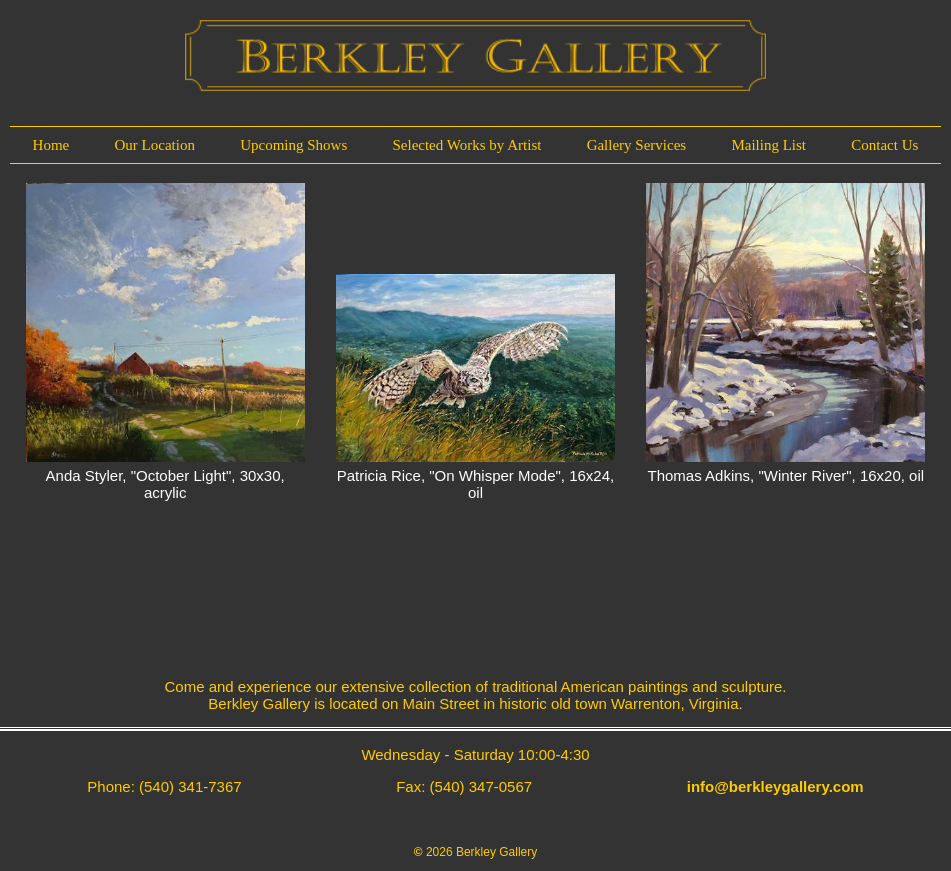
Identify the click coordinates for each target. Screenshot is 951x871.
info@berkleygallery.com (775, 786)
